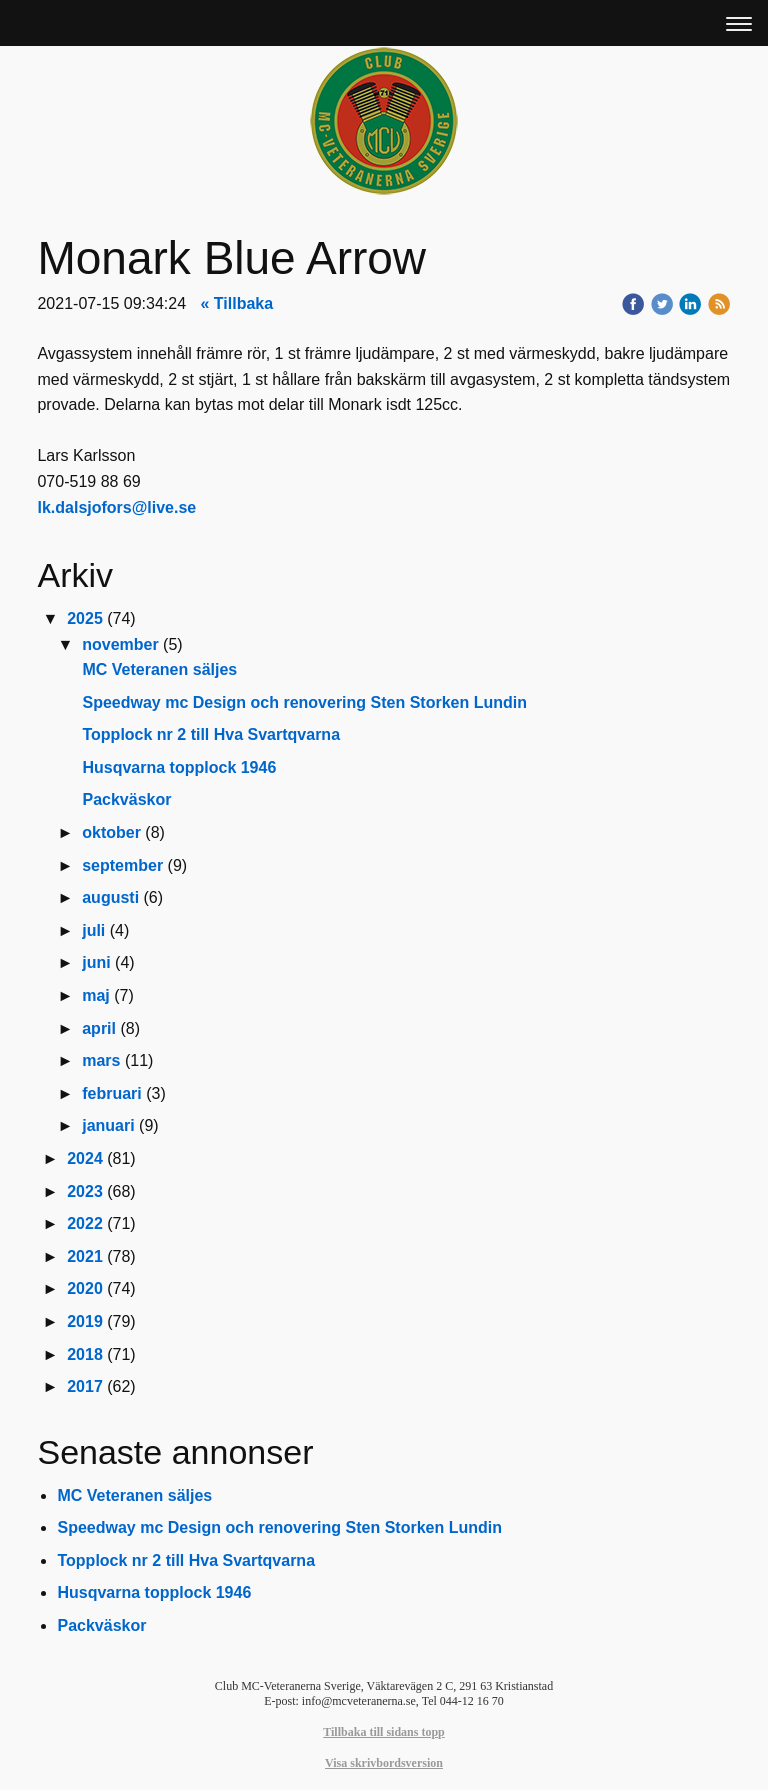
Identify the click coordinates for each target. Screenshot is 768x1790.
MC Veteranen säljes (159, 669)
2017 (85, 1386)
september (122, 865)
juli (93, 930)
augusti (110, 897)
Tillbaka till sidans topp (384, 1732)
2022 (85, 1223)
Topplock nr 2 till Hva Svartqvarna (211, 734)
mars (101, 1060)
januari (108, 1125)
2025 (85, 618)
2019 (85, 1321)
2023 (85, 1191)
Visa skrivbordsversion (384, 1763)
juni (96, 962)
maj (96, 995)
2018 (85, 1354)
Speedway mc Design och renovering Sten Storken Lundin (304, 702)
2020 (85, 1288)
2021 (85, 1256)
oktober (111, 832)
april (99, 1028)
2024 (85, 1158)
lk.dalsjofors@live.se (116, 507)
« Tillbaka (237, 303)
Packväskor (126, 799)
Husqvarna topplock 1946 (179, 767)
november (120, 644)
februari (112, 1093)
